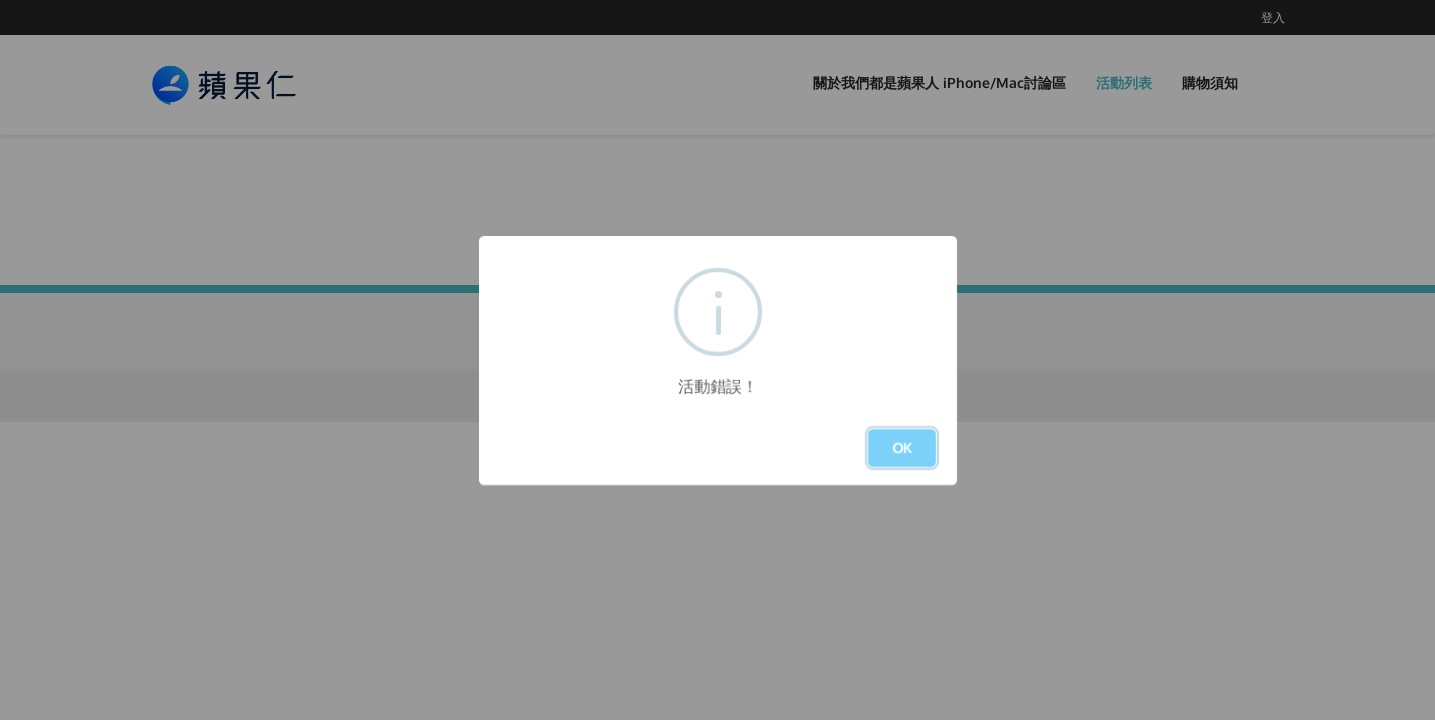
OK (902, 447)
